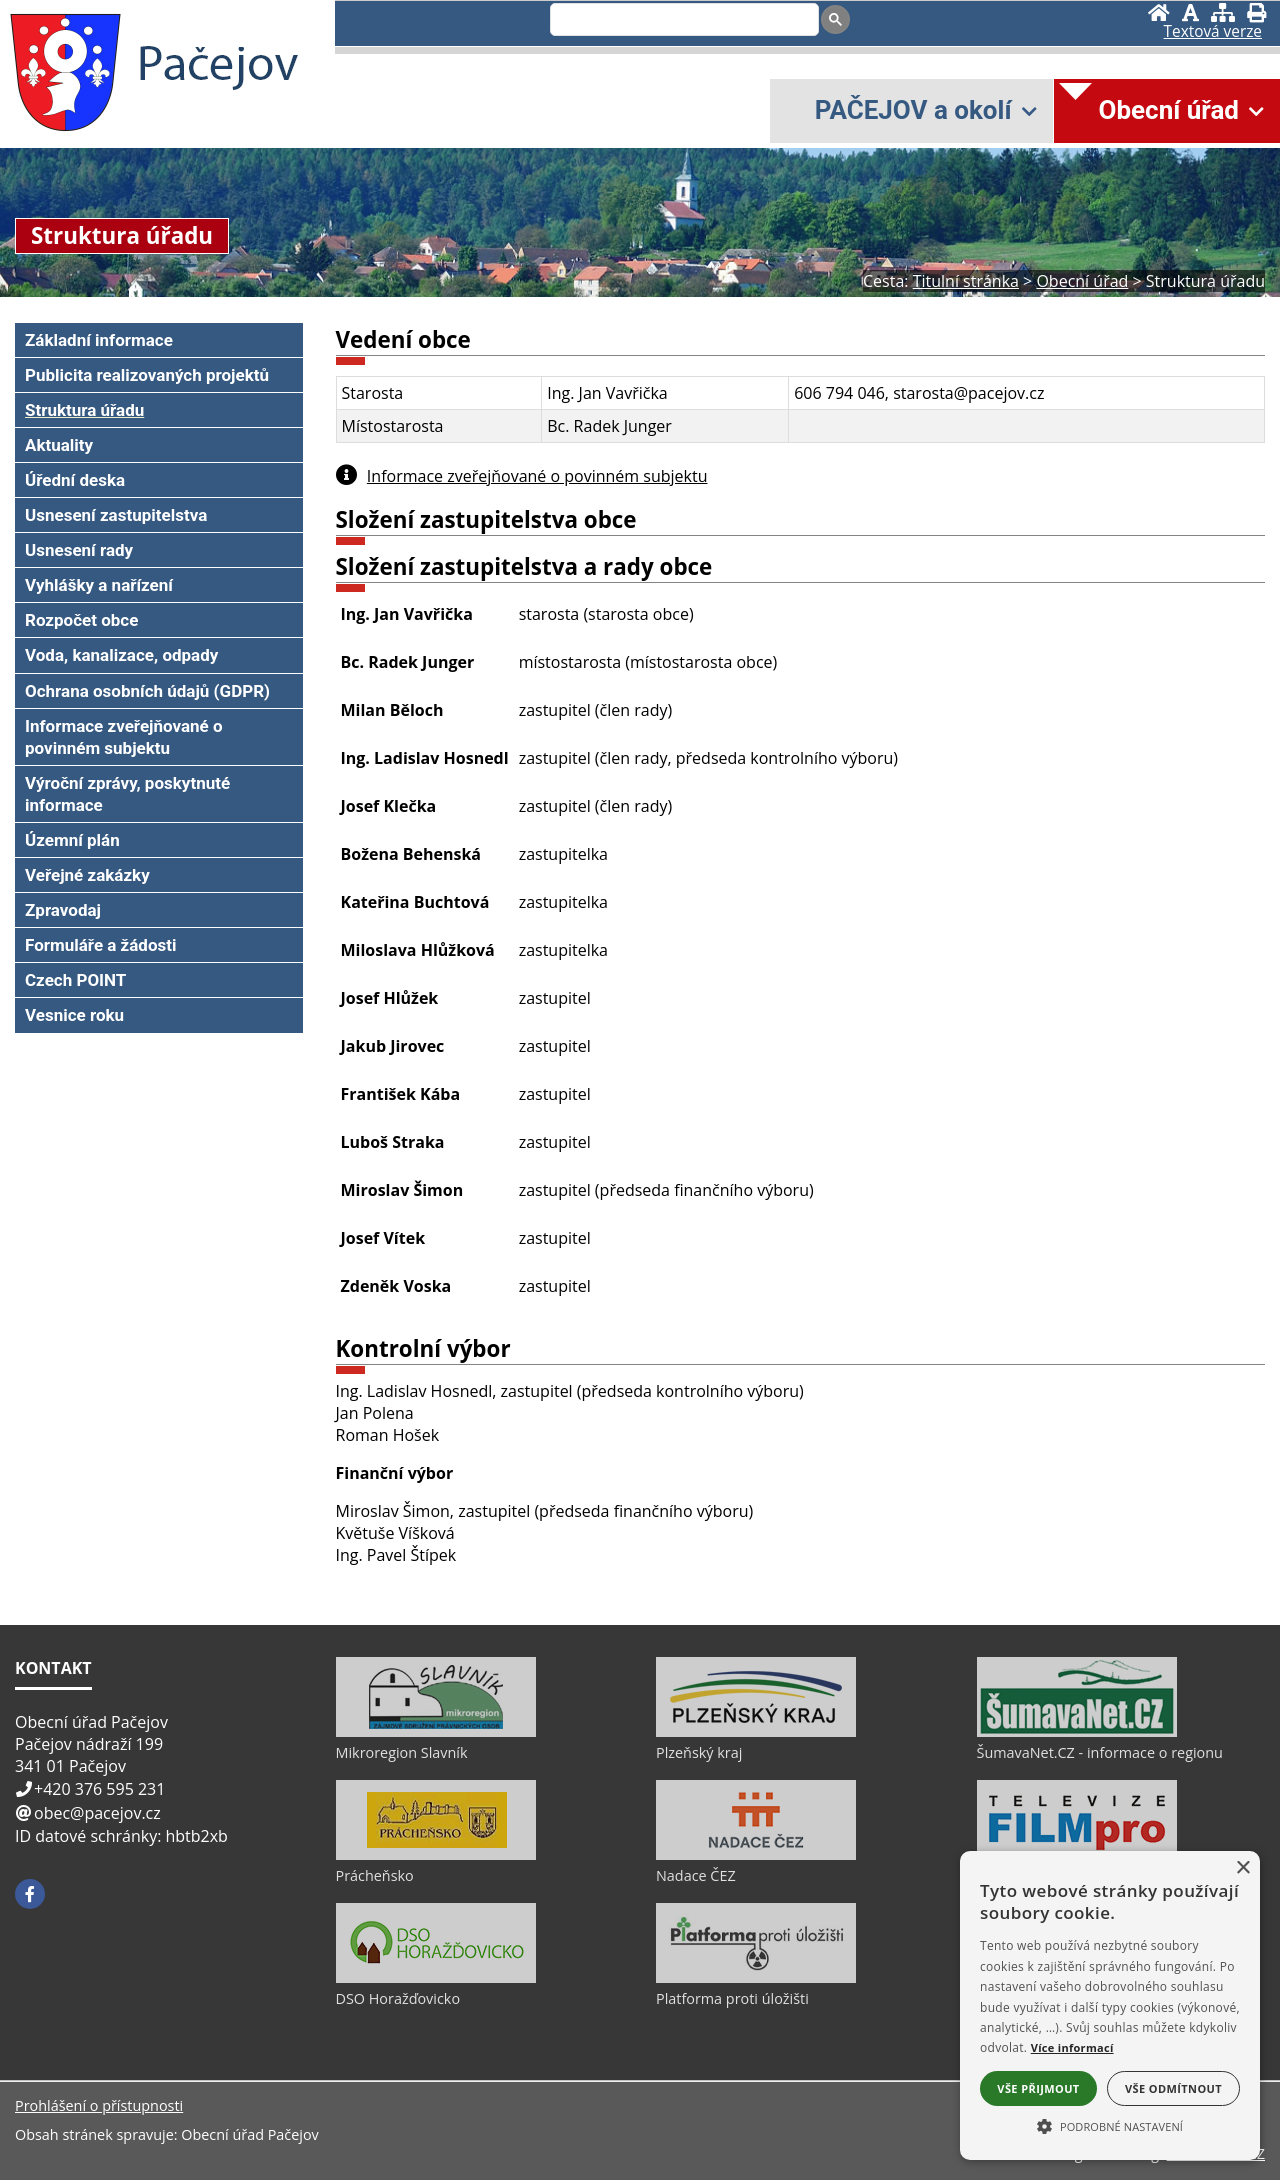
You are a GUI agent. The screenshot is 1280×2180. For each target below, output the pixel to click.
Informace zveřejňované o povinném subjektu (537, 476)
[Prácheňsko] (436, 1855)
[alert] (1110, 2005)
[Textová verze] (1213, 32)
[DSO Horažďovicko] (436, 1978)
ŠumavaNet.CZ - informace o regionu (1100, 1752)
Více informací (1072, 2047)
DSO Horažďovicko (398, 1998)
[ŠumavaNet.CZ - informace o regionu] (1077, 1732)
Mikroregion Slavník (402, 1752)
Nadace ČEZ (696, 1875)
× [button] (1242, 1868)
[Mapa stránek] (1223, 12)
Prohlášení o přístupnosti (99, 2105)
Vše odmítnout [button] (1173, 2088)
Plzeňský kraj (699, 1752)
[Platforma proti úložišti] (756, 1978)
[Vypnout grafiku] (1190, 12)
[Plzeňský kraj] (756, 1732)
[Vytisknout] (1256, 12)
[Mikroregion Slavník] (436, 1732)
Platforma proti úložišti (732, 1998)
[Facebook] (30, 1894)
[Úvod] (1159, 12)
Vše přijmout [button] (1038, 2088)
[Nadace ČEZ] (756, 1855)
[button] (1110, 2125)
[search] (682, 21)
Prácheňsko (375, 1875)
